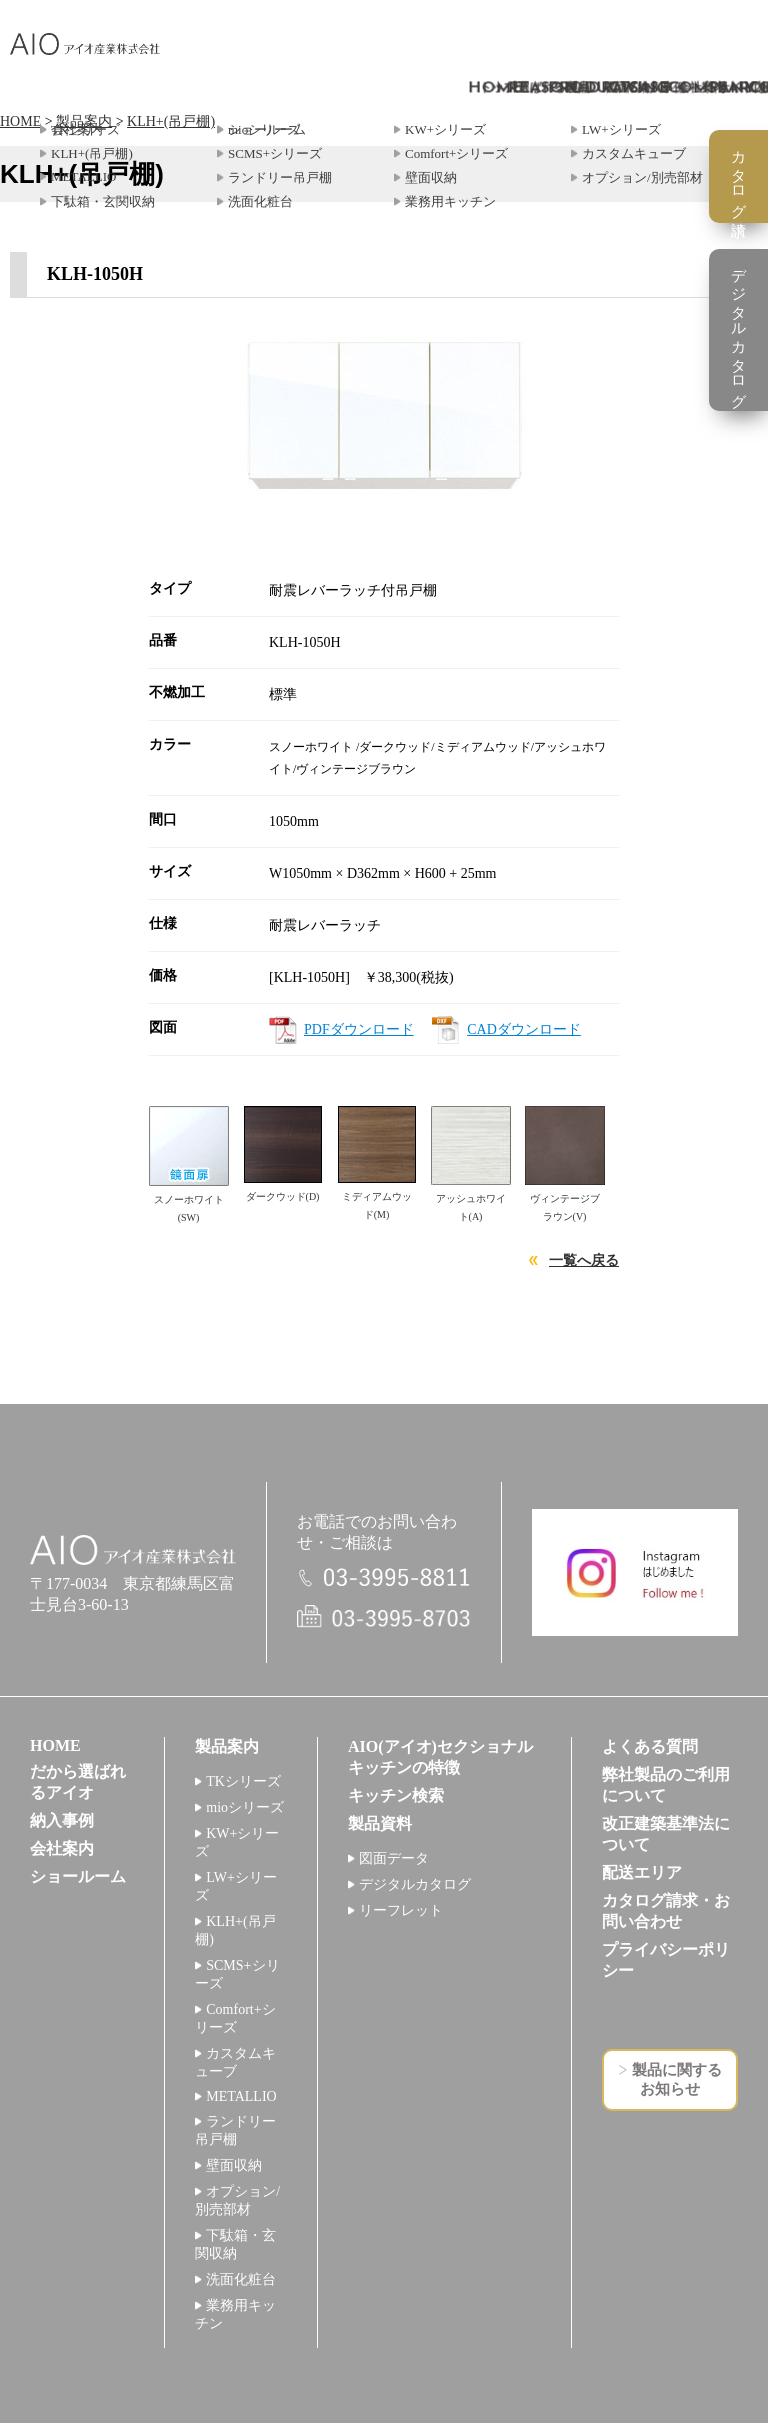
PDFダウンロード (359, 1029)
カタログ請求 (739, 176)
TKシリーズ (243, 1781)
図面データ (394, 1858)
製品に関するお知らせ (677, 2079)
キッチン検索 (396, 1795)
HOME (20, 121)
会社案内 (62, 1848)
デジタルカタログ (415, 1884)
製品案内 (84, 121)
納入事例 (62, 1820)
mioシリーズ (245, 1807)
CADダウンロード (524, 1029)
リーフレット (401, 1910)
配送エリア (642, 1872)
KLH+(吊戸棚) (171, 121)
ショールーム (78, 1876)
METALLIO (241, 2096)
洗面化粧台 (241, 2279)
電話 (384, 1577)
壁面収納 (234, 2165)
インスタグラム (635, 1572)
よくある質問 (650, 1746)
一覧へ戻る (584, 1260)
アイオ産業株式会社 (85, 44)
